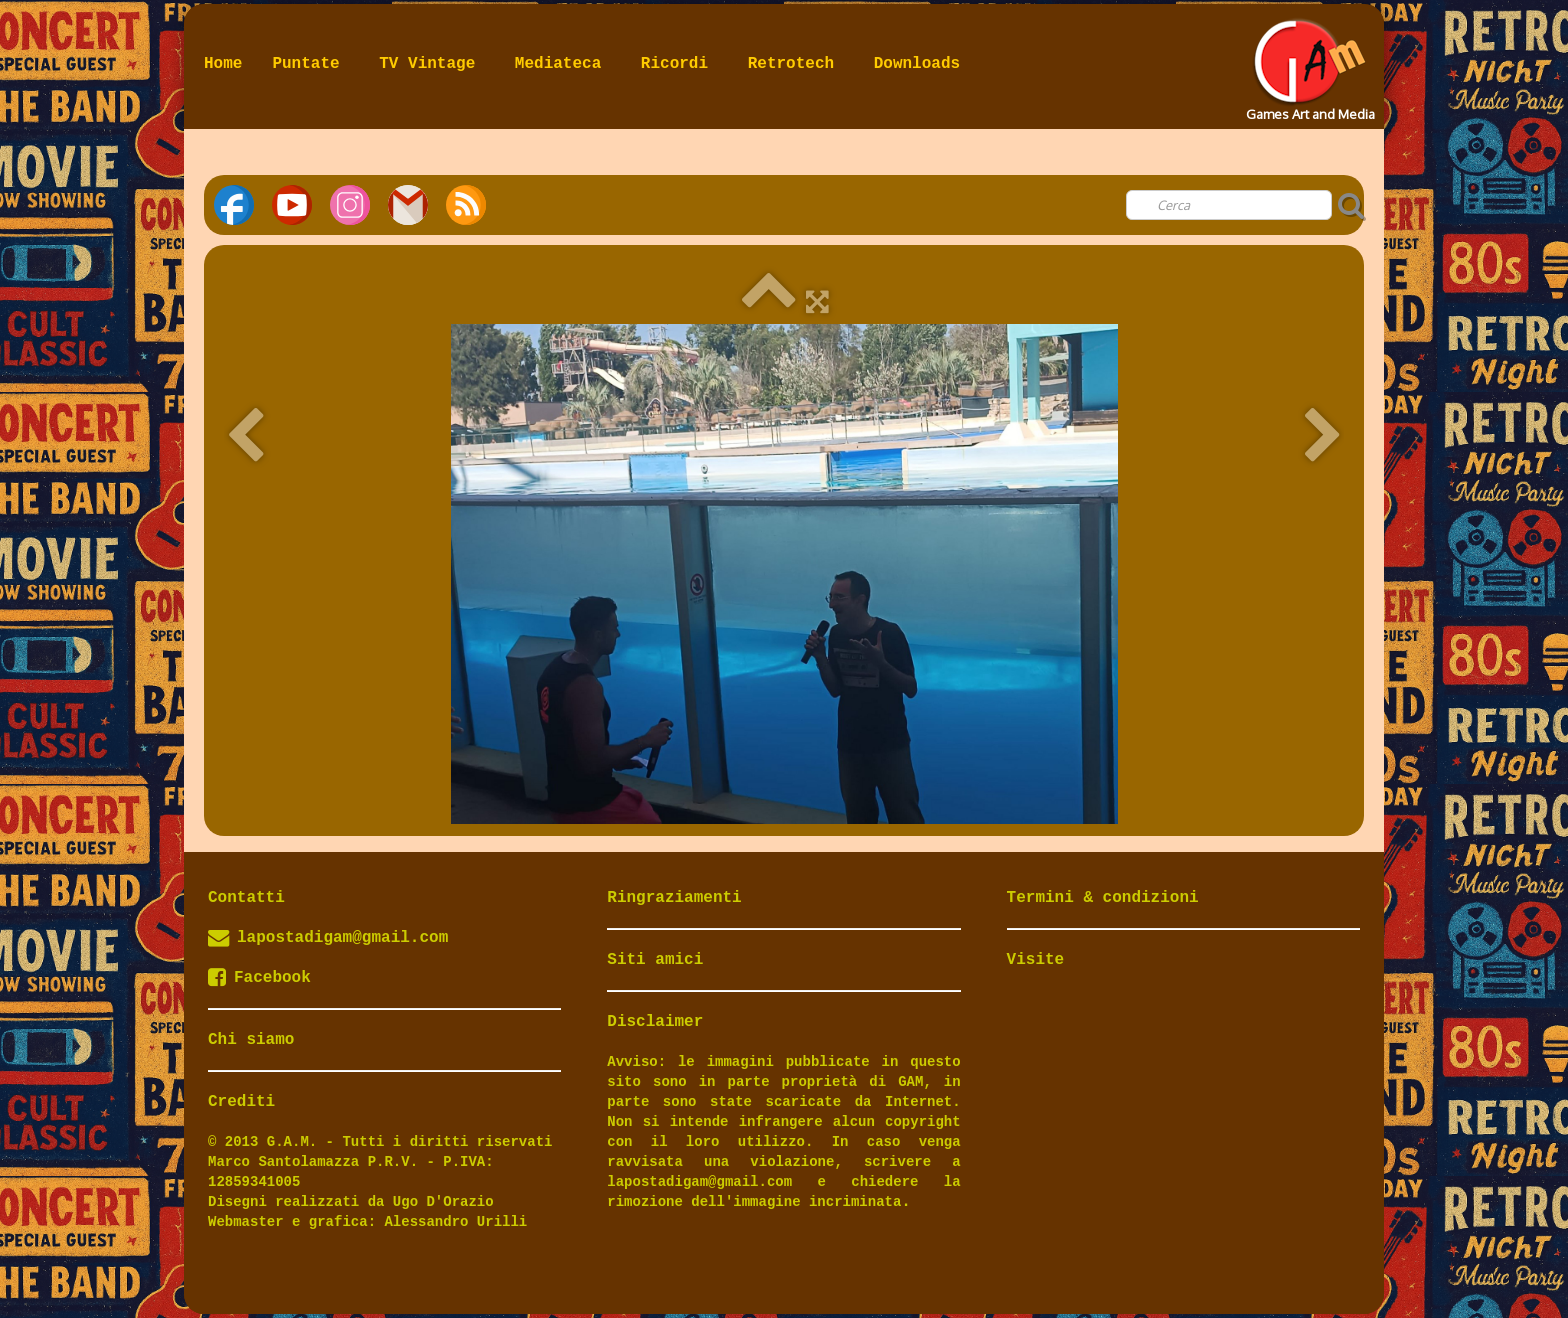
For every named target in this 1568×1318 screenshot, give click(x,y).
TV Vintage (432, 64)
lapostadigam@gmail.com (342, 938)
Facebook (259, 978)
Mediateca (563, 64)
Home (223, 64)
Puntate (310, 64)
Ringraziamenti (674, 898)
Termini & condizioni (1103, 898)
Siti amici (655, 960)
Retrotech (796, 64)
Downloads (917, 64)
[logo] (1308, 64)
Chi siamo (251, 1040)
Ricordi (679, 64)
